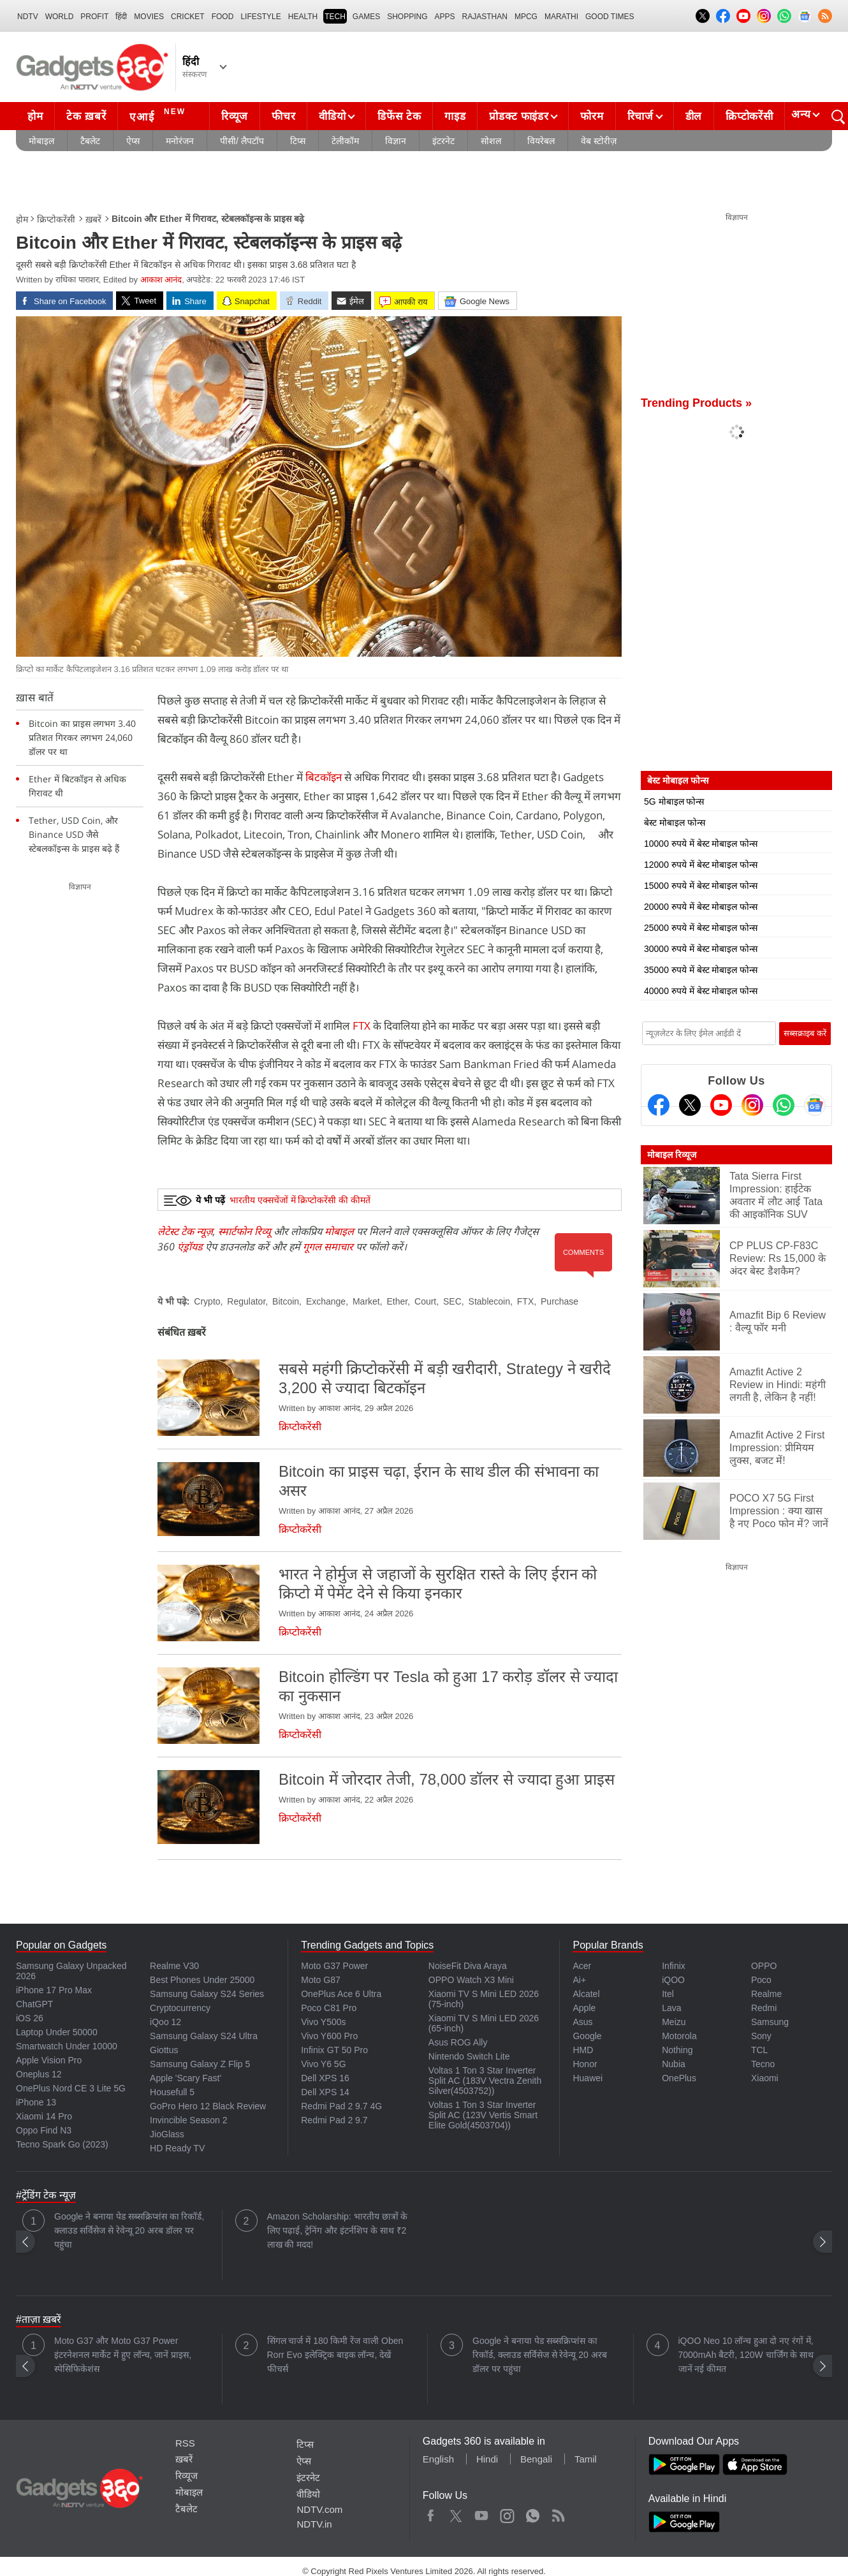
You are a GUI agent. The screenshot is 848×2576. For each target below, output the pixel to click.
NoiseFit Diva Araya (467, 1966)
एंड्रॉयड (190, 1247)
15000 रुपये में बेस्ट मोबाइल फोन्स (700, 886)
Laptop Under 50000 (57, 2032)
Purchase (559, 1301)
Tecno (763, 2064)
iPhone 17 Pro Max (54, 1990)
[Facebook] (658, 1105)
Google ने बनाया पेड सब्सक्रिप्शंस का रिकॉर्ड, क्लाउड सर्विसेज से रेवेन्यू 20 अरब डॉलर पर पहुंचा (129, 2230)
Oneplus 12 (39, 2074)
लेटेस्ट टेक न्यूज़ (185, 1231)
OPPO (764, 1966)
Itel (668, 1994)
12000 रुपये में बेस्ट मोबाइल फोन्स (700, 865)
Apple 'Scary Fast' (185, 2078)
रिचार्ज (640, 116)
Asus (582, 2022)
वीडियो (332, 116)
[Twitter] (690, 1105)
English (438, 2459)
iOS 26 (29, 2018)
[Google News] (815, 1105)
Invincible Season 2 (188, 2120)
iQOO (673, 1980)
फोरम (591, 116)
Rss (558, 2513)
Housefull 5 (172, 2092)
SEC (452, 1301)
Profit (94, 16)
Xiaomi (765, 2078)
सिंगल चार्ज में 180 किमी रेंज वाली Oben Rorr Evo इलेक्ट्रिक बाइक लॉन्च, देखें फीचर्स (335, 2355)
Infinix (673, 1966)
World (59, 16)
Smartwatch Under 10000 (66, 2046)
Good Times (609, 16)
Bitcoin (285, 1301)
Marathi (561, 16)
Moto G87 (320, 1980)
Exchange (326, 1301)
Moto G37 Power (334, 1966)
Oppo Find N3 (43, 2130)
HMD (583, 2050)
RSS (185, 2443)
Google (587, 2036)
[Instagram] (752, 1105)
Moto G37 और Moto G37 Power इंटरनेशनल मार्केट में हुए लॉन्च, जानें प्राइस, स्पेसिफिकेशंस (122, 2355)
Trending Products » (696, 403)
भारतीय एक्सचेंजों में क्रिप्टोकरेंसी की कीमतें (300, 1200)
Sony (761, 2036)
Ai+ (579, 1980)
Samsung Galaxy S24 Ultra (204, 2036)
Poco (761, 1980)
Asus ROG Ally (458, 2042)
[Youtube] (721, 1105)
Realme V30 (174, 1966)
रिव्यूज (234, 116)
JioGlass (167, 2134)
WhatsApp (533, 2513)
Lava (671, 2008)
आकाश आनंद (161, 279)
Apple (584, 2008)
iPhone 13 (36, 2102)
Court (425, 1301)
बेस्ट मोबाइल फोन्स (674, 822)
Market (366, 1301)
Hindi (487, 2459)
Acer (582, 1966)
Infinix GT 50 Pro (334, 2050)
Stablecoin (489, 1301)
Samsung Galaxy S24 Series (207, 1994)
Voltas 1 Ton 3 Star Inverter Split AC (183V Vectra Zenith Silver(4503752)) (484, 2080)
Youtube (482, 2513)
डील (693, 116)
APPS (445, 16)
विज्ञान (395, 141)
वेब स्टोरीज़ (599, 141)
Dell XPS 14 (325, 2092)
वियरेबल (541, 141)
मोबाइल (41, 141)
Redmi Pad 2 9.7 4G (341, 2106)
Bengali (536, 2459)
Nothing (677, 2050)
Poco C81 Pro (328, 2008)
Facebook (431, 2513)
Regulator (246, 1301)
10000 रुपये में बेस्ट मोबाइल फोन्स (700, 843)
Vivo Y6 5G (323, 2064)
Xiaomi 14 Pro (44, 2116)
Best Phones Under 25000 (202, 1980)
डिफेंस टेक (399, 116)
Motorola (679, 2036)
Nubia (673, 2064)
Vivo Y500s (323, 2022)
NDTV (27, 16)
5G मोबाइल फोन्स (674, 801)
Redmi (764, 2008)
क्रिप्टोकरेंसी (749, 116)
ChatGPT (34, 2004)
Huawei (588, 2078)
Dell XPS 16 (325, 2078)
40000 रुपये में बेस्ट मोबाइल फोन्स (700, 991)
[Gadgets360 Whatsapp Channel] (783, 1105)
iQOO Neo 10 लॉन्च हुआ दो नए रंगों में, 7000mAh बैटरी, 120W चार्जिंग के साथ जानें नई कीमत (746, 2355)
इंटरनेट (443, 141)
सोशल (491, 141)
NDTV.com (319, 2509)
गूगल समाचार (328, 1247)
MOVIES (149, 16)
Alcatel (586, 1994)
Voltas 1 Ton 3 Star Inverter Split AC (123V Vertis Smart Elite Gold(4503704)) (482, 2115)
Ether (397, 1301)
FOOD (223, 16)
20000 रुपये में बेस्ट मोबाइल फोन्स (700, 907)
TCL (759, 2050)
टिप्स (297, 141)
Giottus (164, 2050)
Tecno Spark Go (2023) (62, 2144)
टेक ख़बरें (86, 116)
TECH (335, 16)
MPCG (526, 16)
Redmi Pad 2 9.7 (334, 2120)
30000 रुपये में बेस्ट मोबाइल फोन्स (700, 949)
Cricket (188, 16)
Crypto (207, 1301)
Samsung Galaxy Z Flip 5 (200, 2064)
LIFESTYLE (260, 16)
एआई (159, 114)
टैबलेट (90, 141)
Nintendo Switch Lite (469, 2056)
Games (366, 16)
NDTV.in (314, 2524)
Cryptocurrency (180, 2008)
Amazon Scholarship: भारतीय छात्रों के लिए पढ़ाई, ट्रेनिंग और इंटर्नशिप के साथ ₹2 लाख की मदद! (337, 2230)
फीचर (283, 116)
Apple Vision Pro (49, 2060)
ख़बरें (93, 219)
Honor (585, 2064)
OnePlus (679, 2078)
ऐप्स (133, 141)
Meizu (673, 2022)
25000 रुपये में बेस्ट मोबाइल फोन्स (700, 928)
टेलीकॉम (345, 141)
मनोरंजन (180, 141)
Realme (766, 1994)
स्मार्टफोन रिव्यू (244, 1231)
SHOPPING (407, 16)
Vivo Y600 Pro (329, 2036)
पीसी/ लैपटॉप (242, 141)
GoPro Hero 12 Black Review (208, 2106)
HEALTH (303, 16)
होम (35, 116)
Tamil (585, 2459)
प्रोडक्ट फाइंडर (518, 116)
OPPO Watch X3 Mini (471, 1980)
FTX (361, 1025)
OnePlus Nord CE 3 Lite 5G (71, 2088)
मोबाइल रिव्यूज (671, 1155)
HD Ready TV (177, 2148)
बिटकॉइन (323, 777)
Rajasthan (485, 16)
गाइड (454, 116)
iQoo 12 (165, 2022)
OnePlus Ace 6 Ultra (341, 1994)
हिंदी (121, 16)
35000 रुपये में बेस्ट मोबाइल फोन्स (700, 970)
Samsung (770, 2022)
